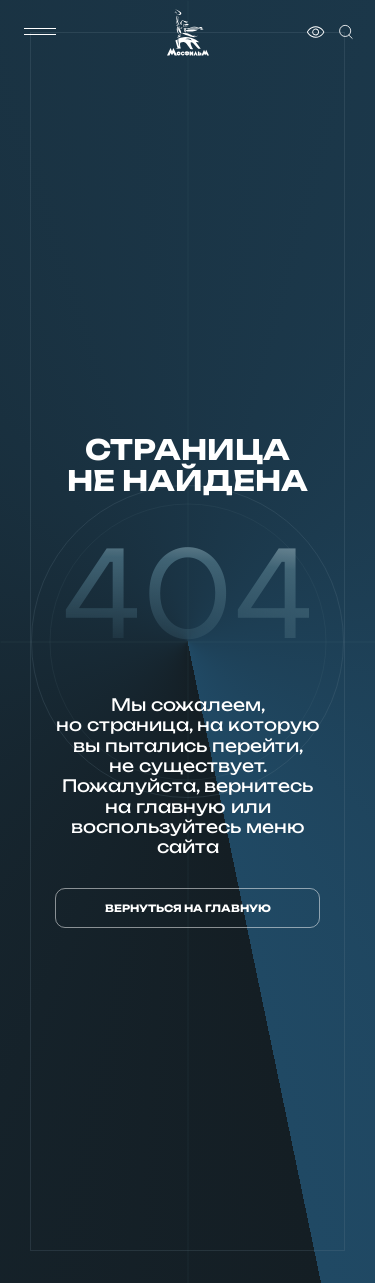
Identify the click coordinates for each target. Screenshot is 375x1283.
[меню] (40, 32)
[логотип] (188, 32)
